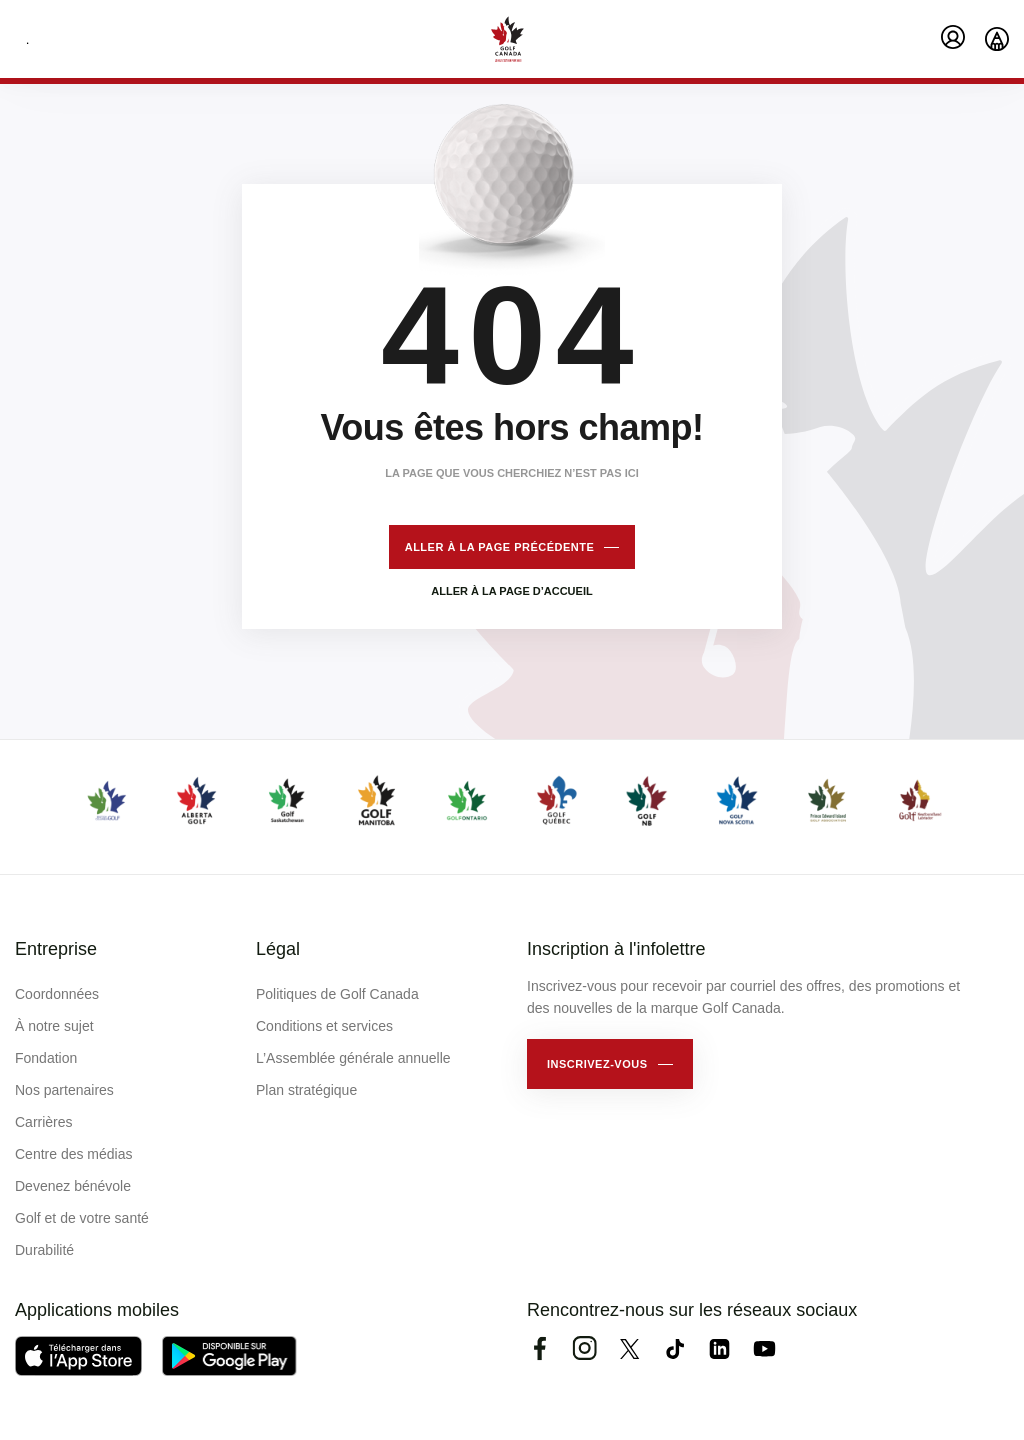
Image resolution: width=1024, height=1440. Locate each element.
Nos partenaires (64, 1090)
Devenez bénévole (73, 1186)
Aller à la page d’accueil (511, 591)
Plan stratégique (306, 1090)
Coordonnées (57, 994)
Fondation (46, 1058)
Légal (278, 949)
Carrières (44, 1122)
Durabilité (44, 1250)
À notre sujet (54, 1026)
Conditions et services (324, 1026)
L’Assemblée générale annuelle (353, 1058)
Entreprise (56, 949)
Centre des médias (74, 1154)
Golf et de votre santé (82, 1218)
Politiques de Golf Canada (337, 994)
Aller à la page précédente (500, 547)
